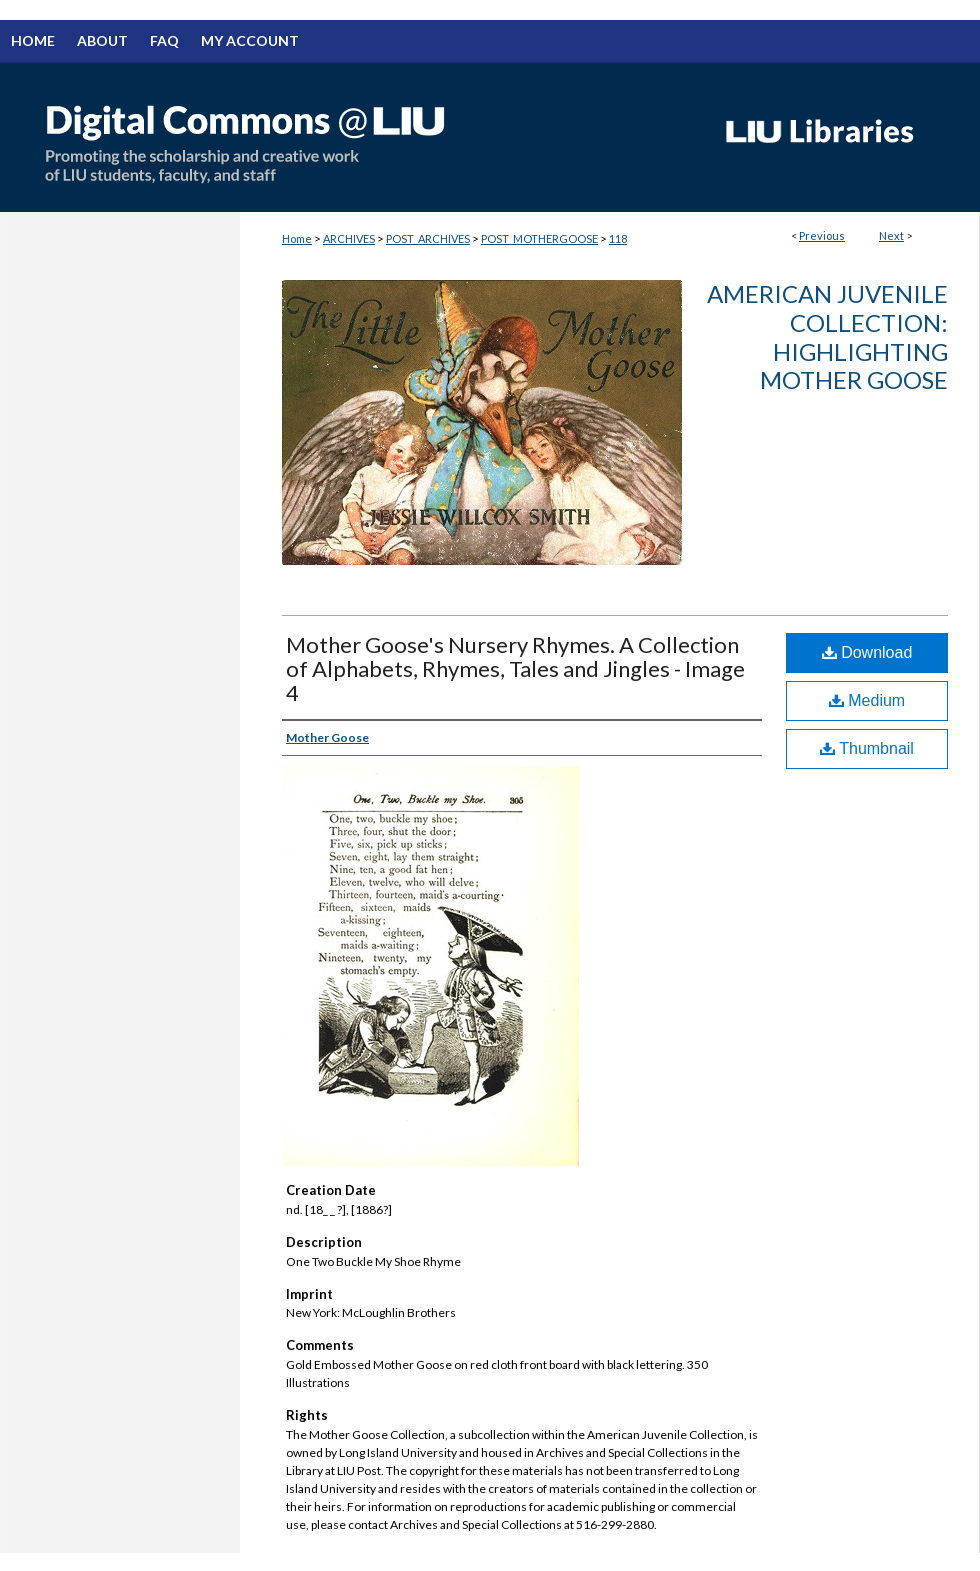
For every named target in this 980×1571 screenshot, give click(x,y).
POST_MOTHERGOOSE (539, 238)
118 (618, 238)
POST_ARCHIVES (428, 238)
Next (891, 235)
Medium (867, 700)
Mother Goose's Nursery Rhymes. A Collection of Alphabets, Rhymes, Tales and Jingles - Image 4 (515, 668)
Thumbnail (867, 748)
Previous (822, 235)
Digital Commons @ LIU (350, 137)
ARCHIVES (349, 238)
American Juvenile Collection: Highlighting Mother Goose (827, 336)
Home (297, 238)
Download (867, 652)
